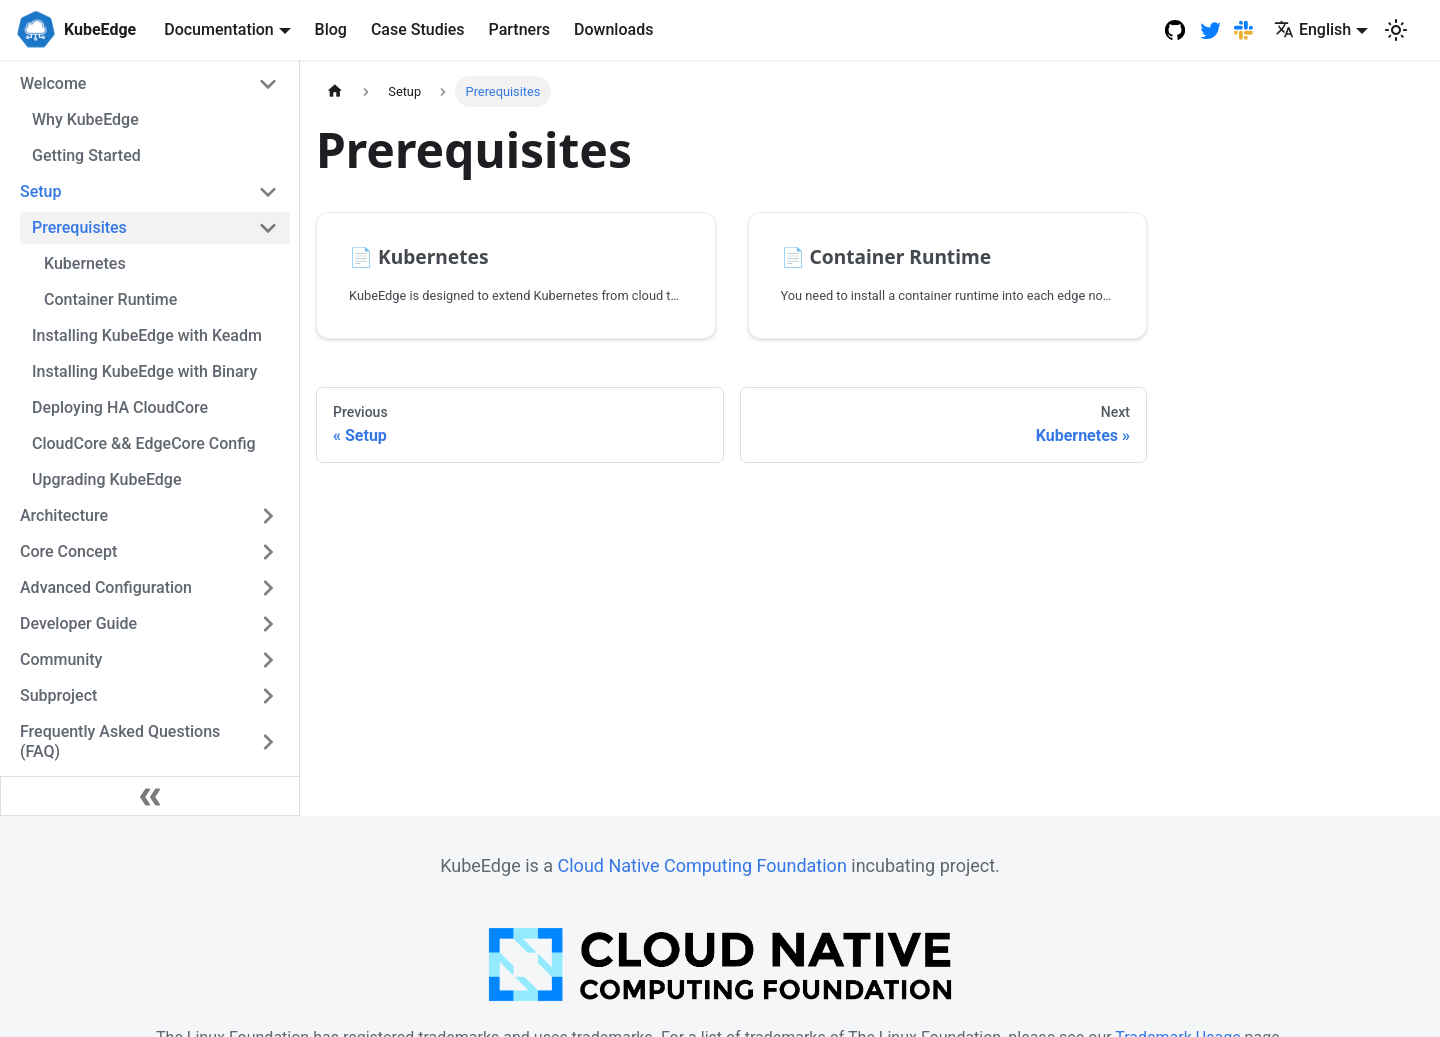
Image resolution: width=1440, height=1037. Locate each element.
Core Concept (68, 551)
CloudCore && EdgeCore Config (144, 443)
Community (61, 659)
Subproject (58, 695)
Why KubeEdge (85, 119)
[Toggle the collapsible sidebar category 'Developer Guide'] (268, 624)
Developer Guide (78, 623)
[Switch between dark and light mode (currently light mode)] (1396, 30)
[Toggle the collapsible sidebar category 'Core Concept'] (268, 552)
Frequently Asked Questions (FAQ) (120, 741)
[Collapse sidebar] (150, 796)
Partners (520, 29)
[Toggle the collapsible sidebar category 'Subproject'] (268, 696)
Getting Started (86, 155)
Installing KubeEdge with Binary (144, 371)
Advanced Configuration (106, 587)
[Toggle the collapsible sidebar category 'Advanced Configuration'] (268, 588)
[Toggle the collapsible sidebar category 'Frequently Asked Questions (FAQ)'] (268, 742)
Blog (331, 29)
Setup (40, 191)
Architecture (64, 515)
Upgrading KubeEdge (107, 479)
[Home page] (335, 91)
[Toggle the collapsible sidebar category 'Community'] (268, 660)
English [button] (1312, 29)
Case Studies (418, 29)
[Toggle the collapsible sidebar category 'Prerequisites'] (268, 228)
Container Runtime (110, 299)
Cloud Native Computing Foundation (702, 865)
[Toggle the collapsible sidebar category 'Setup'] (268, 192)
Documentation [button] (219, 29)
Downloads (613, 29)
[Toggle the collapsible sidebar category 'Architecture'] (268, 516)
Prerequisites (79, 227)
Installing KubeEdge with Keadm (147, 335)
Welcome (53, 83)
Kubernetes (85, 263)
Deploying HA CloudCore (120, 407)
